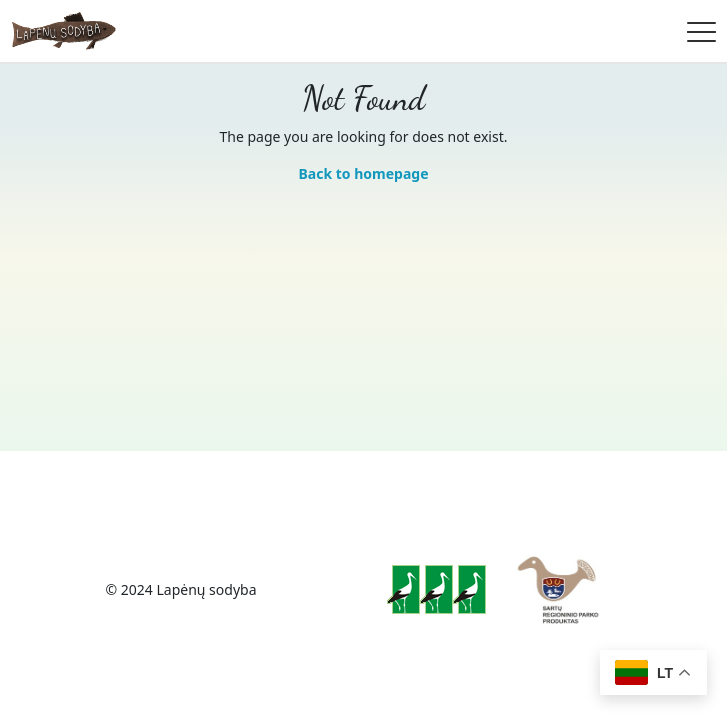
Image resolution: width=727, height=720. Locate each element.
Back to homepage (363, 173)
